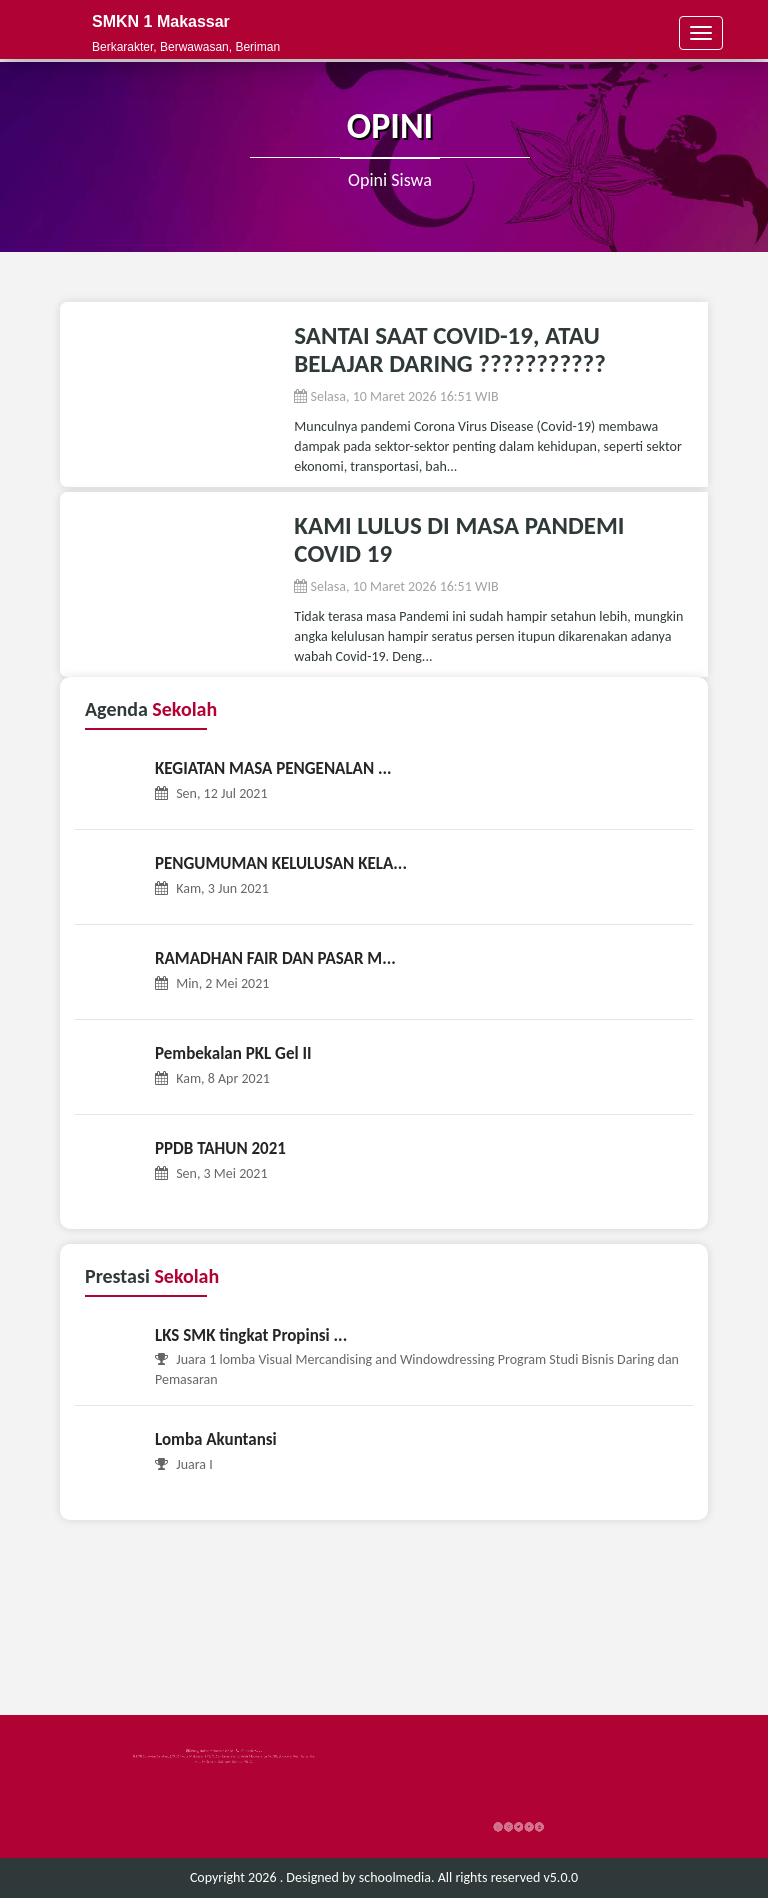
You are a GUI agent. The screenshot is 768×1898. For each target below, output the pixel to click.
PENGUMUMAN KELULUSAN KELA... (281, 863)
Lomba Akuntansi (216, 1439)
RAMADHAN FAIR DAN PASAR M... (275, 958)
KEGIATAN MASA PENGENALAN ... (273, 768)
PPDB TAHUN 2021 (220, 1148)
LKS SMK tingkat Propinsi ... (251, 1335)
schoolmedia (395, 1877)
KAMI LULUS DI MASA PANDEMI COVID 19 (459, 539)
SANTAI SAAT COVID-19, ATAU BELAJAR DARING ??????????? (449, 349)
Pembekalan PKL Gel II (233, 1053)
